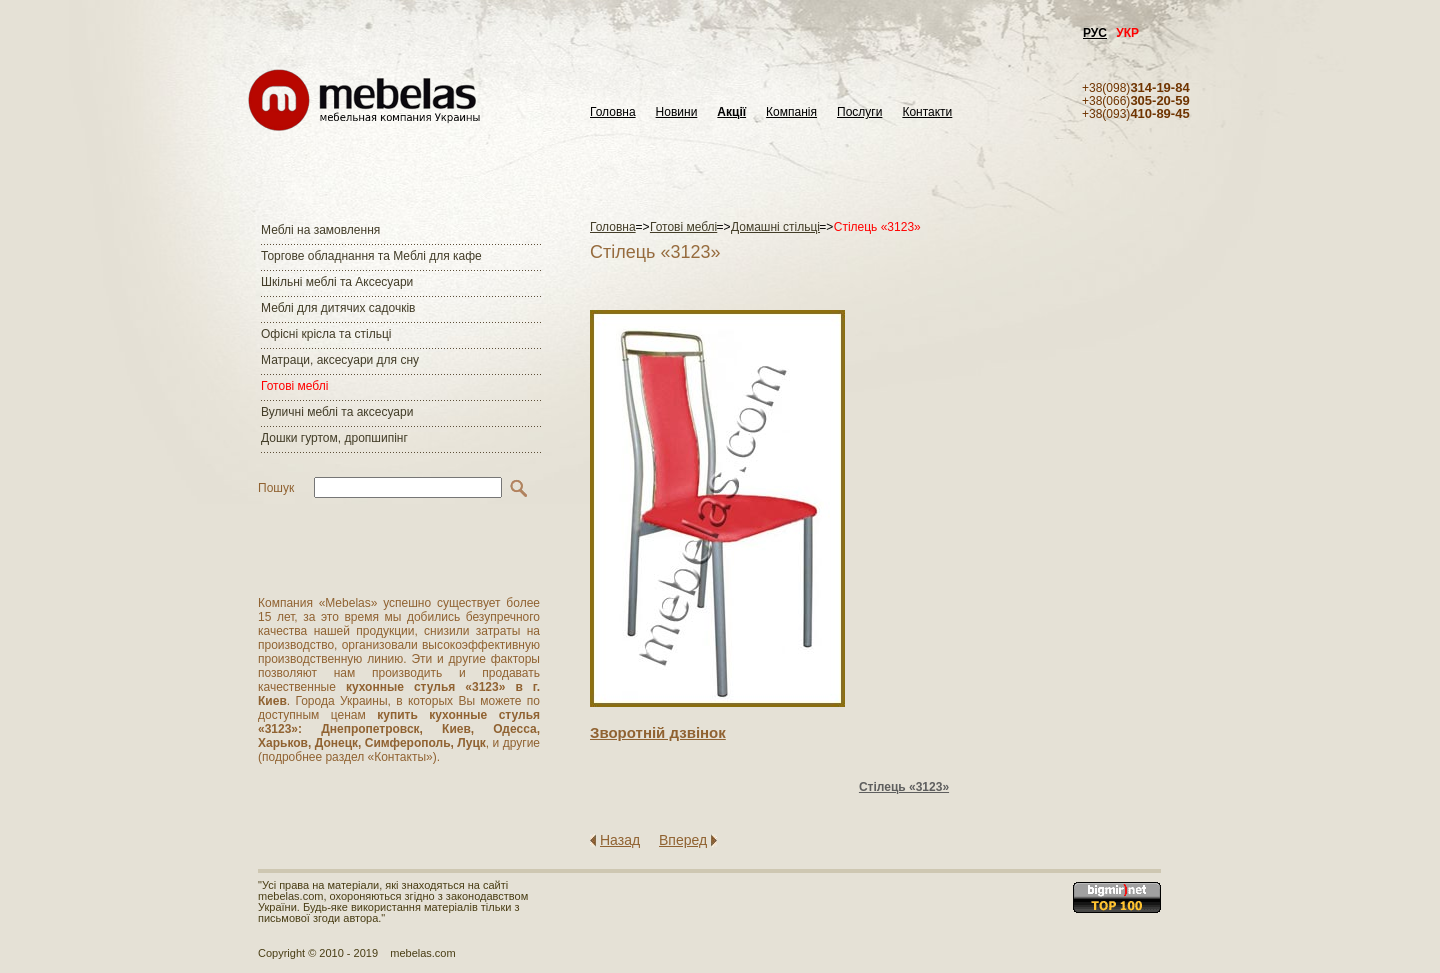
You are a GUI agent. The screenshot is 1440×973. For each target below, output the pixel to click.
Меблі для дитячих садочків (338, 308)
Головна (613, 112)
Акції (731, 112)
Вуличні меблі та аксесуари (337, 412)
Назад (620, 840)
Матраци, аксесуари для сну (340, 360)
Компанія (791, 112)
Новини (677, 112)
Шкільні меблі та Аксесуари (337, 282)
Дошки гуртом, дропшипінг (334, 438)
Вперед (683, 840)
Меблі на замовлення (320, 230)
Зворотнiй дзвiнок (658, 732)
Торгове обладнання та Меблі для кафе (371, 256)
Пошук (276, 488)
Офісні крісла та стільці (326, 334)
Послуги (859, 112)
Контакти (927, 112)
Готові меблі (294, 386)
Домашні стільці (775, 227)
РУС (1095, 33)
